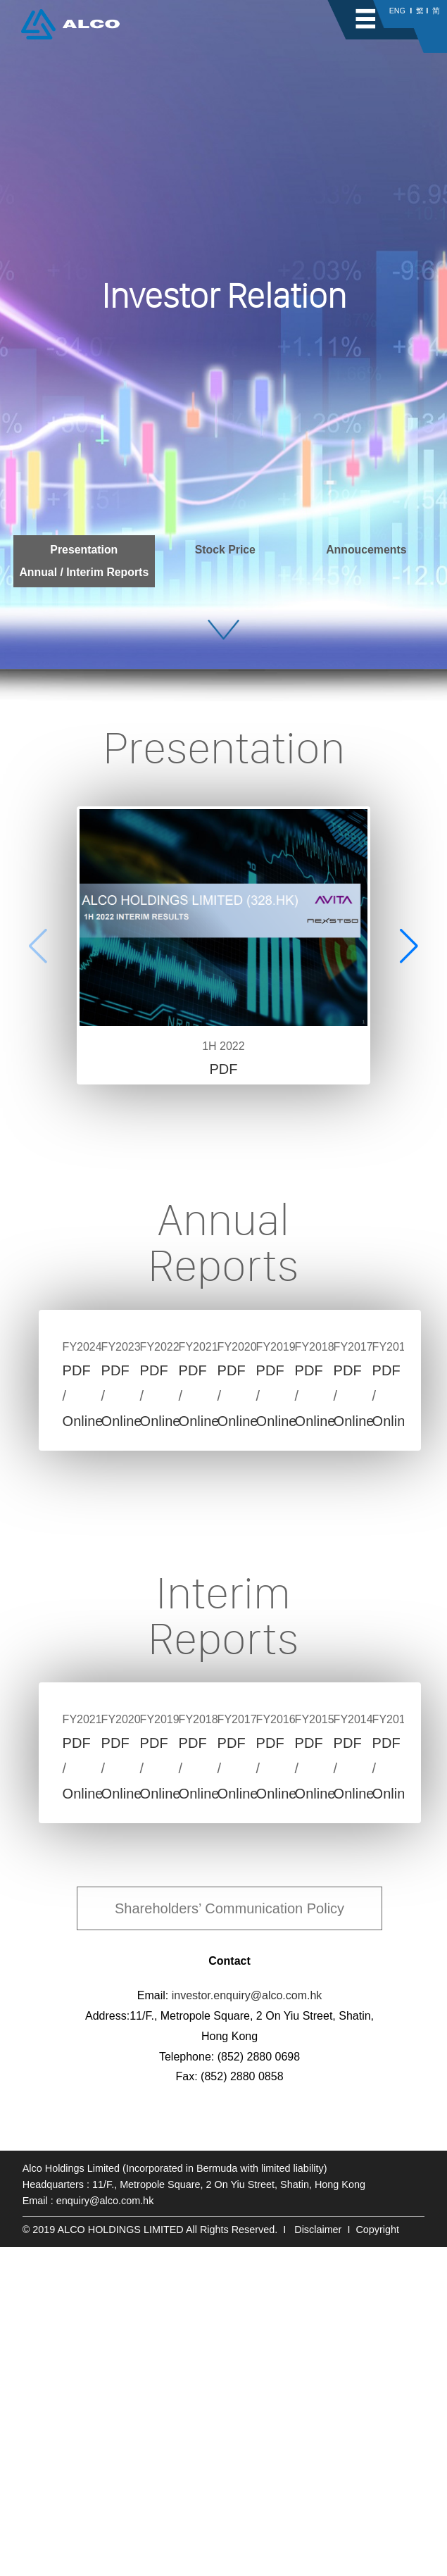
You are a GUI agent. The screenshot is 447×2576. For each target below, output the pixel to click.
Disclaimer (317, 2558)
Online (161, 1584)
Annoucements (366, 550)
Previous (63, 1465)
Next (397, 1465)
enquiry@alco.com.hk (105, 2529)
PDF (223, 1069)
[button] (409, 945)
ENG (397, 11)
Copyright (377, 2558)
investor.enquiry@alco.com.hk (247, 2324)
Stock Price (225, 550)
